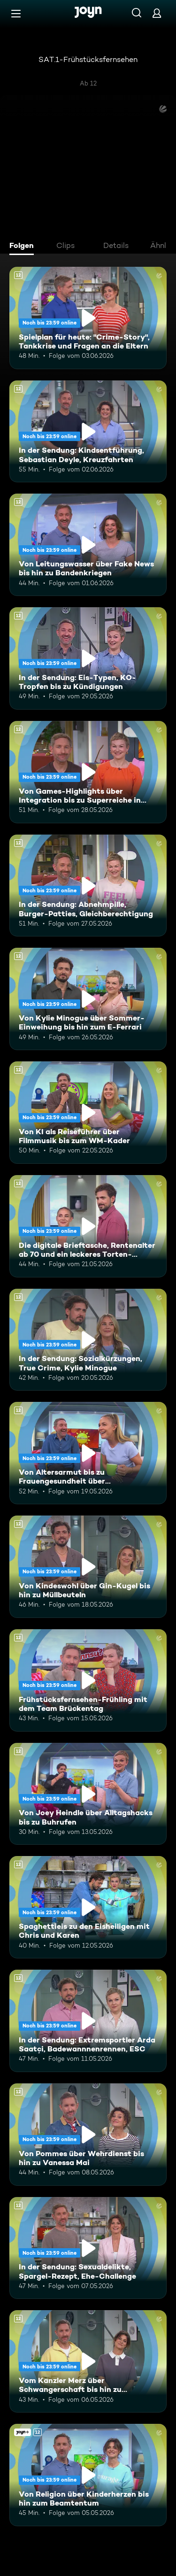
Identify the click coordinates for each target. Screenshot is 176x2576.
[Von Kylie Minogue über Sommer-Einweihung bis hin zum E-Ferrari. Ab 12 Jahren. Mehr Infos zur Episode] (88, 999)
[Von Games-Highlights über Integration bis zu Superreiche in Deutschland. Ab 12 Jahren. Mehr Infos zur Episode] (88, 772)
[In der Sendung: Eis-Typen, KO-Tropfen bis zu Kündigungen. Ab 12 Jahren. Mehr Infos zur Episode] (88, 658)
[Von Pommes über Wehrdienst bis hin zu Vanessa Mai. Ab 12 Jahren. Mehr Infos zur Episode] (88, 2134)
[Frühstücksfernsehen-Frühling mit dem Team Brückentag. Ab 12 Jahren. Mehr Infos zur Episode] (88, 1680)
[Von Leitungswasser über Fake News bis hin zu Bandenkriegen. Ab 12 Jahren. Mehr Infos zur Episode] (88, 545)
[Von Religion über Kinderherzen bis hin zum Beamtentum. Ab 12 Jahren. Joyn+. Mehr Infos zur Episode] (88, 2475)
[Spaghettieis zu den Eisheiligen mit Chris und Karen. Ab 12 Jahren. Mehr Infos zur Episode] (88, 1907)
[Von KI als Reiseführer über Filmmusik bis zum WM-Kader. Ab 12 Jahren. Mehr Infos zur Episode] (88, 1112)
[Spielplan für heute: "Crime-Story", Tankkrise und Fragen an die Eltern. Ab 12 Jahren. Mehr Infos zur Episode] (88, 318)
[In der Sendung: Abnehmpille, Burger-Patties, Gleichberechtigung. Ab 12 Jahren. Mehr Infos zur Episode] (88, 886)
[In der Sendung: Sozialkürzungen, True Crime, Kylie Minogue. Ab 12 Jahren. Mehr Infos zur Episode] (88, 1340)
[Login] (156, 13)
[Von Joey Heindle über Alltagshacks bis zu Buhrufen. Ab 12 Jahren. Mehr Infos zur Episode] (88, 1794)
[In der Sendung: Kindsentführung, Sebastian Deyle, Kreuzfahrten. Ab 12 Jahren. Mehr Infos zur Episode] (88, 431)
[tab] (24, 246)
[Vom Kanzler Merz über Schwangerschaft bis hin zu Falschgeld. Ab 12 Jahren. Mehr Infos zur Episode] (88, 2361)
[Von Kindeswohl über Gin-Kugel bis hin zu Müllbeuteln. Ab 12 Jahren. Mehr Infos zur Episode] (88, 1567)
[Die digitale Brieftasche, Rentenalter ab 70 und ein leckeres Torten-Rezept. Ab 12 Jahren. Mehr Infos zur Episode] (88, 1226)
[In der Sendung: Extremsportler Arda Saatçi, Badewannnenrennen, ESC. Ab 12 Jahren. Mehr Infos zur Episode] (88, 2021)
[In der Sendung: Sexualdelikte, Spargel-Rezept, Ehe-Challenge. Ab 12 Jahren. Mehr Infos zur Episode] (88, 2248)
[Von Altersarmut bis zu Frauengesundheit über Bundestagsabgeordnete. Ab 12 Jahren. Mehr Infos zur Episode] (88, 1453)
